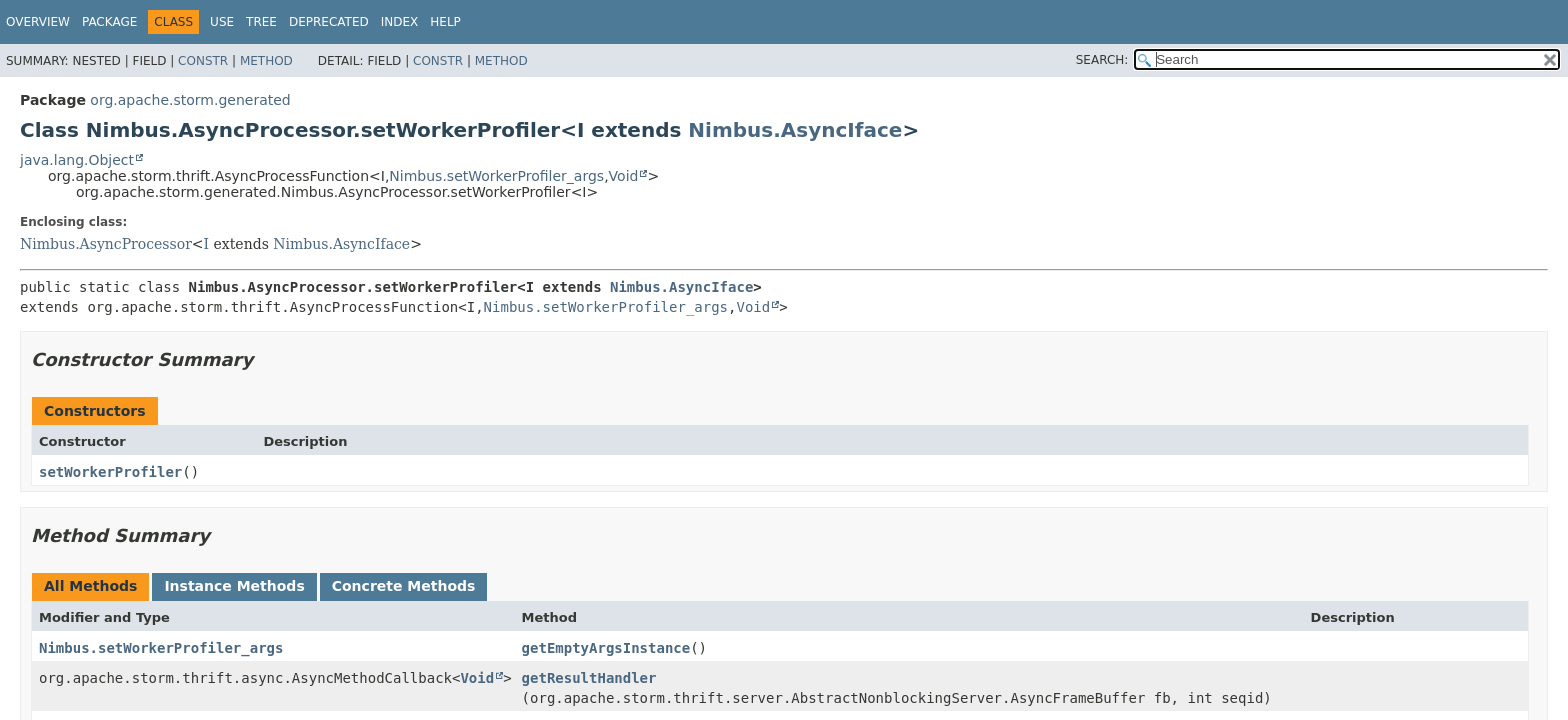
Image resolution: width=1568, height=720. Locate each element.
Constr (203, 61)
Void (624, 176)
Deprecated (329, 22)
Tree (261, 22)
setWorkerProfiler (110, 472)
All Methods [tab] (90, 586)
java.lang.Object (77, 160)
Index (400, 22)
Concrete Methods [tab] (404, 586)
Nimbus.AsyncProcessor (106, 244)
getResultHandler (589, 678)
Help (445, 22)
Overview (38, 22)
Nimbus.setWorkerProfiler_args (496, 176)
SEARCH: (1102, 60)
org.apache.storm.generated (190, 100)
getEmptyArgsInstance (606, 648)
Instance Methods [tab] (234, 586)
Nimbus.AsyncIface (795, 130)
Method (266, 61)
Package (109, 22)
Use (222, 22)
